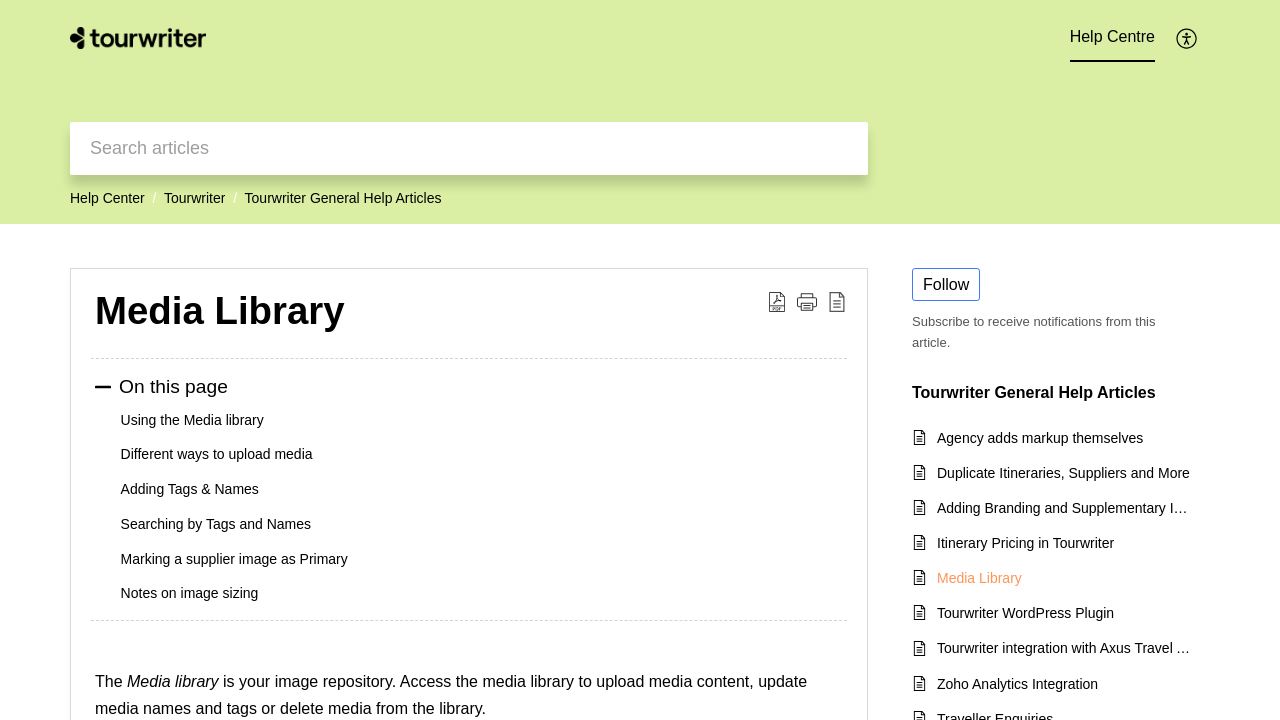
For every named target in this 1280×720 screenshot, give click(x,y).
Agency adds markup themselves (1040, 438)
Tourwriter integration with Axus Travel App (1063, 648)
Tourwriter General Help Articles (343, 198)
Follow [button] (946, 284)
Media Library (220, 310)
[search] (469, 148)
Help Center (107, 198)
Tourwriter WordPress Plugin (1025, 613)
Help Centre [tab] (1112, 36)
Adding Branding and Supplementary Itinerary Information (1063, 508)
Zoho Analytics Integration (1017, 684)
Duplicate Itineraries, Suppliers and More (1063, 473)
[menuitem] (1187, 38)
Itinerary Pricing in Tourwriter (1025, 543)
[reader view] (837, 302)
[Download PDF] (777, 302)
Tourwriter (194, 198)
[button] (807, 302)
